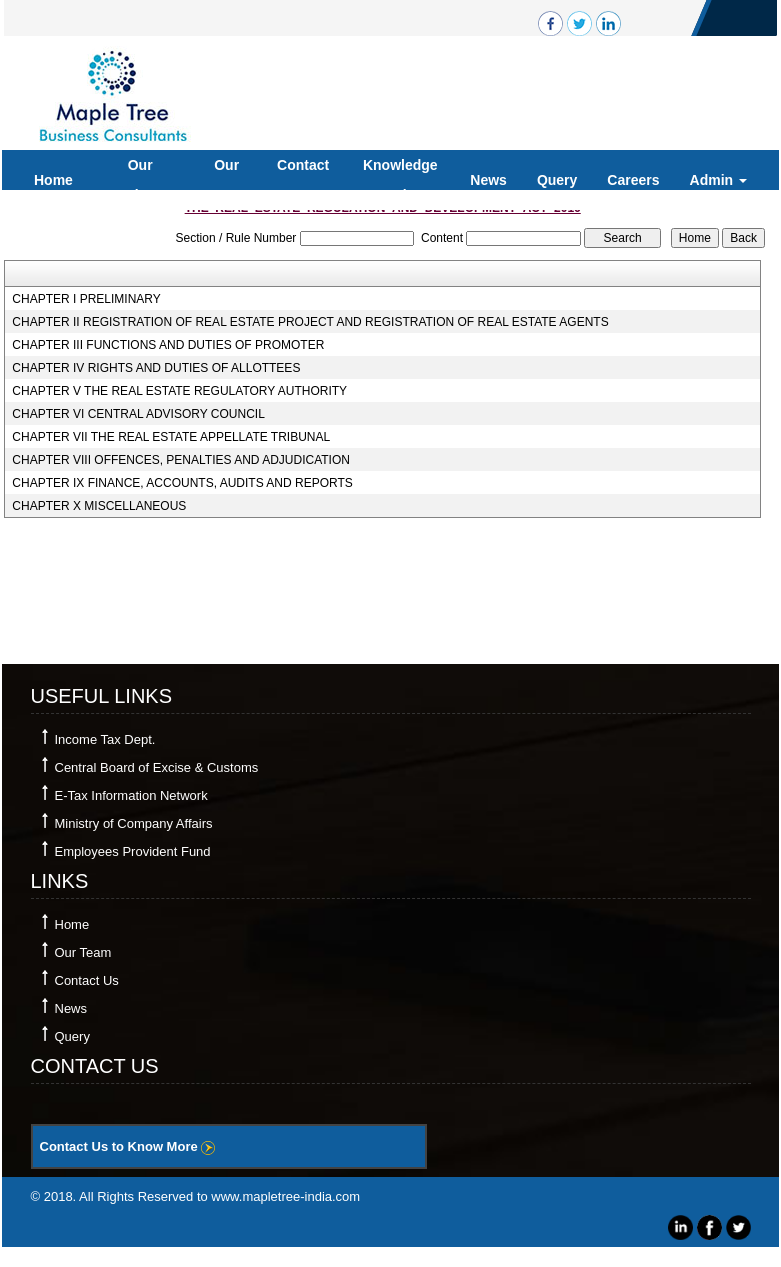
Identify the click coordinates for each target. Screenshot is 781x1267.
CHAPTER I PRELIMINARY (86, 299)
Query (557, 180)
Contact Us (303, 180)
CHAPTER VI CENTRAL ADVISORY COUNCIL (138, 414)
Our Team (227, 180)
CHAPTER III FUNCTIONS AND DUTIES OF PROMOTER (168, 345)
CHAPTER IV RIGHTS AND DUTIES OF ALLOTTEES (156, 368)
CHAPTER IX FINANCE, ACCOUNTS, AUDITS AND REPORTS (182, 483)
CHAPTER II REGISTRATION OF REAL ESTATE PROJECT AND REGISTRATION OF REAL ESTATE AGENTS (310, 322)
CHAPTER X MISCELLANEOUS (99, 506)
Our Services (140, 180)
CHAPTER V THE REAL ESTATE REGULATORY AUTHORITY (179, 391)
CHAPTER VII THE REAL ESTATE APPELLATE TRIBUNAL (171, 437)
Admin (718, 180)
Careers (633, 180)
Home (53, 180)
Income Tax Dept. (105, 739)
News (488, 180)
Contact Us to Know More (128, 1146)
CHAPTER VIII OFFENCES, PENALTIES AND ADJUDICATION (181, 460)
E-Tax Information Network (131, 795)
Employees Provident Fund (133, 851)
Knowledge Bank (400, 180)
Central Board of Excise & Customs (157, 767)
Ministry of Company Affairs (134, 823)
